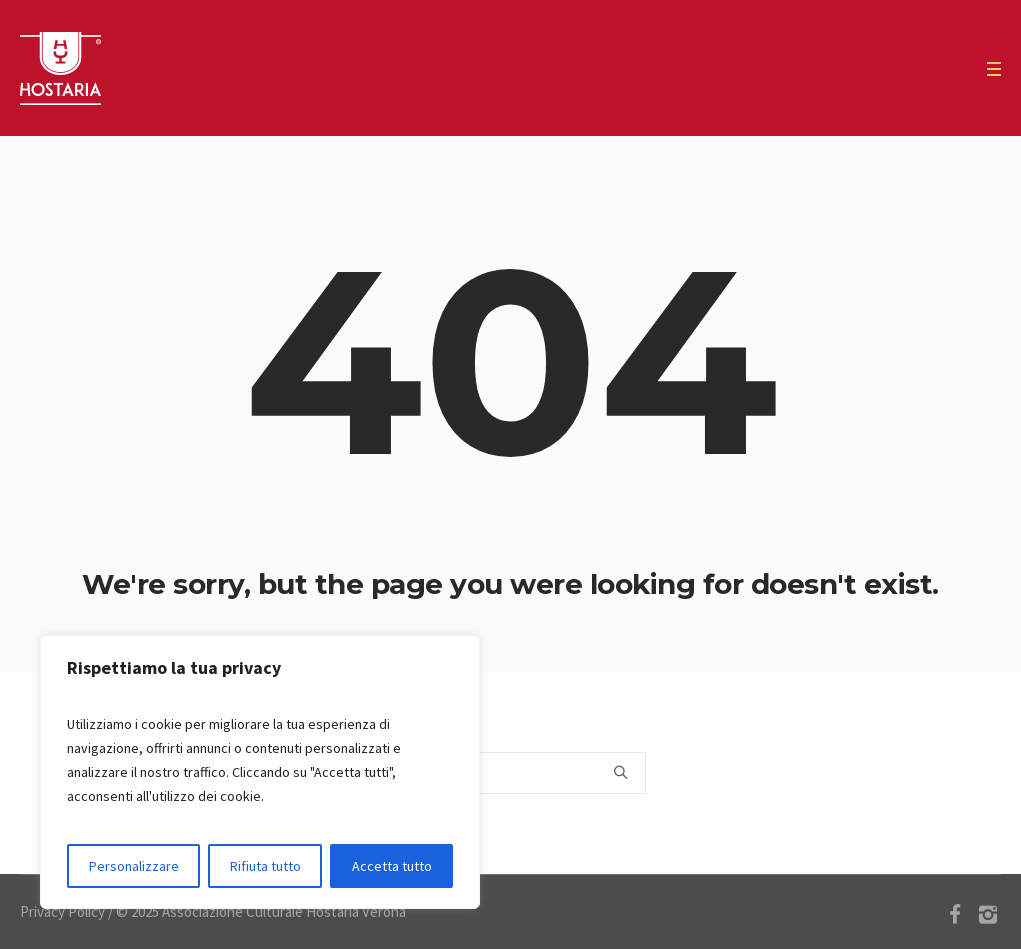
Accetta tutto (392, 866)
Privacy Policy (62, 911)
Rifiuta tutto (265, 866)
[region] (260, 772)
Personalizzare (134, 866)
